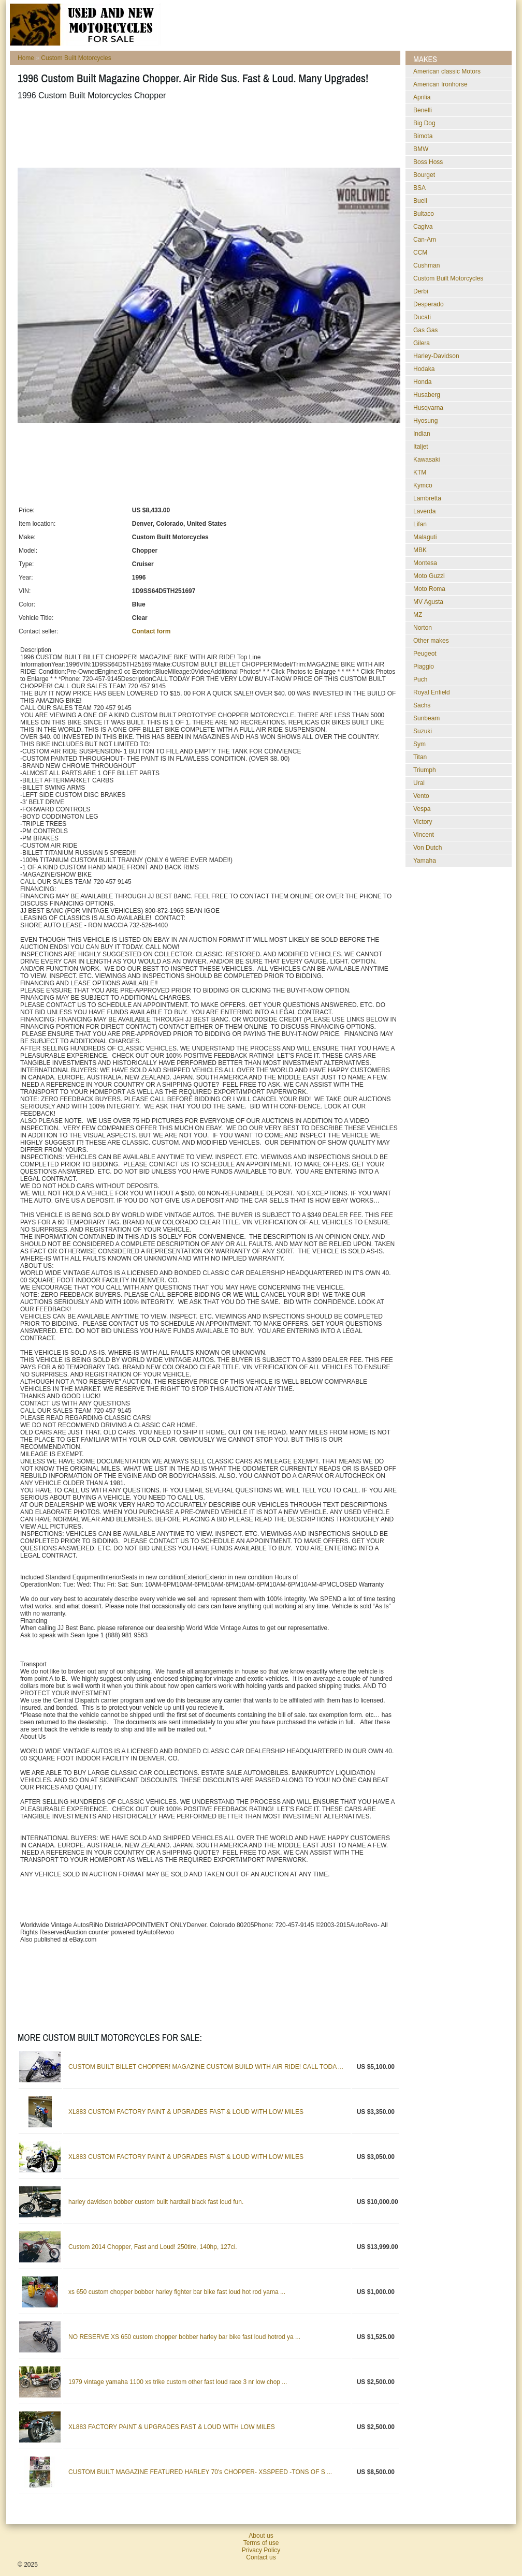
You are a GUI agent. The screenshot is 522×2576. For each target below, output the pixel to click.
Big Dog (424, 123)
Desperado (428, 304)
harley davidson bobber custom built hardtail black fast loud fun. (155, 2201)
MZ (417, 614)
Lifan (420, 524)
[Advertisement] (206, 134)
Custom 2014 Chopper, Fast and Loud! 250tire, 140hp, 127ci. (152, 2247)
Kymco (422, 485)
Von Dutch (427, 847)
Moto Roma (429, 589)
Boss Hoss (428, 162)
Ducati (422, 317)
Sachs (421, 705)
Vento (421, 796)
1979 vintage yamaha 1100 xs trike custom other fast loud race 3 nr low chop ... (177, 2382)
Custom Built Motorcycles (76, 58)
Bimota (422, 136)
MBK (420, 550)
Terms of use (261, 2543)
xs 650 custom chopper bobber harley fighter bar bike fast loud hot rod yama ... (176, 2292)
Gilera (421, 343)
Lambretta (427, 498)
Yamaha (424, 860)
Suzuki (422, 731)
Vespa (421, 808)
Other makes (431, 640)
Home (26, 58)
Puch (420, 679)
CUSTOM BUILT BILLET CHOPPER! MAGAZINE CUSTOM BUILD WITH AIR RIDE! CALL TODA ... (205, 2066)
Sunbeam (426, 718)
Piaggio (423, 666)
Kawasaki (426, 459)
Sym (419, 744)
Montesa (425, 563)
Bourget (424, 175)
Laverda (424, 511)
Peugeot (425, 653)
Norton (422, 627)
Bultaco (423, 213)
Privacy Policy (261, 2550)
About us (261, 2535)
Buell (420, 200)
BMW (420, 149)
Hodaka (423, 369)
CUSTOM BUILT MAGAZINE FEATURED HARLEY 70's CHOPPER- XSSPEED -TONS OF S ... (200, 2472)
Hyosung (425, 420)
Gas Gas (425, 330)
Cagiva (422, 226)
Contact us (261, 2557)
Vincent (423, 834)
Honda (422, 382)
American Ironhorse (440, 84)
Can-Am (424, 239)
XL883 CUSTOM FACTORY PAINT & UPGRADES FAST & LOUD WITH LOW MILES (185, 2111)
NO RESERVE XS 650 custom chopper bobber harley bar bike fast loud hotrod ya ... (184, 2337)
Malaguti (425, 537)
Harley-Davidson (436, 356)
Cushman (426, 265)
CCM (420, 252)
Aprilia (421, 97)
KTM (419, 472)
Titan (420, 757)
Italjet (420, 446)
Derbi (420, 291)
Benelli (422, 110)
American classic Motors (447, 71)
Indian (421, 433)
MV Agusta (428, 601)
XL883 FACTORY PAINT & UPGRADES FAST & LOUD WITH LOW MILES (171, 2427)
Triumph (424, 770)
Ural (419, 783)
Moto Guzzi (429, 576)
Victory (422, 821)
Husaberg (426, 394)
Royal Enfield (431, 692)
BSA (419, 187)
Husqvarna (428, 407)
